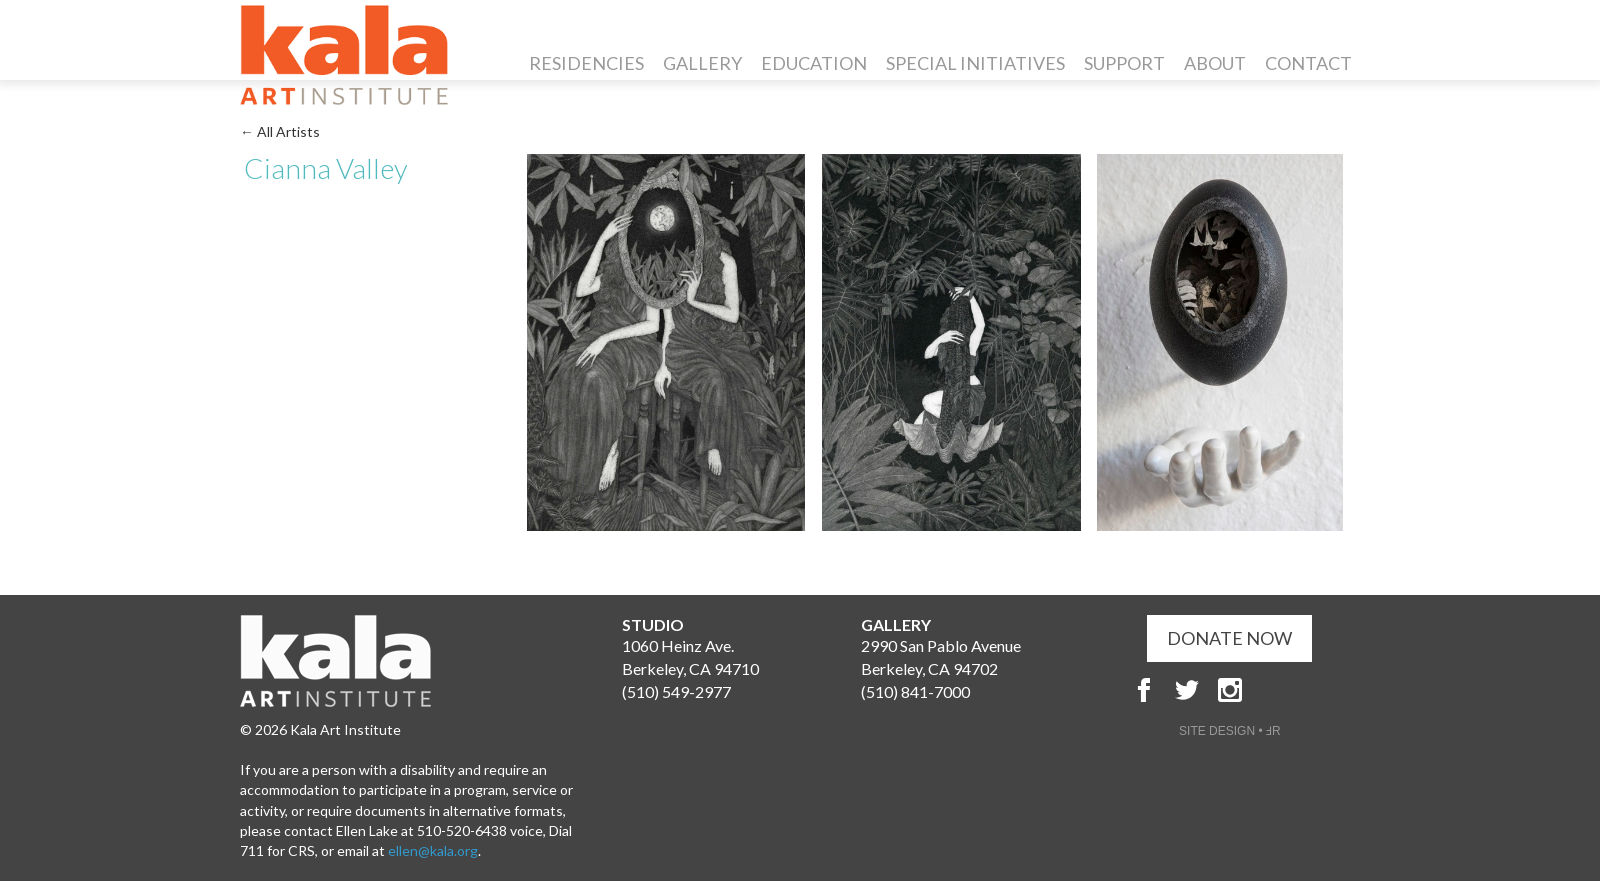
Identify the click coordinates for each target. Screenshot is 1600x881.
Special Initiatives (975, 63)
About (1215, 63)
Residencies (586, 63)
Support (1124, 63)
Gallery (702, 63)
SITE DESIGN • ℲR (1230, 731)
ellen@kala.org (433, 850)
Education (814, 63)
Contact (1308, 63)
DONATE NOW (1229, 638)
